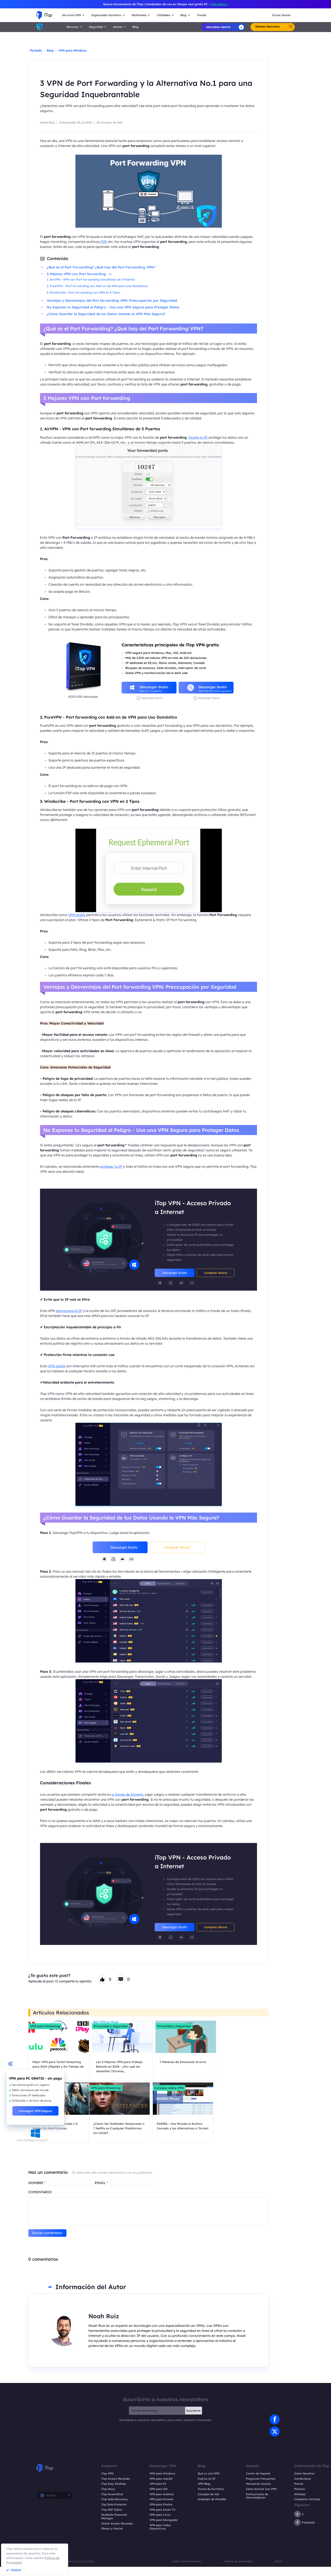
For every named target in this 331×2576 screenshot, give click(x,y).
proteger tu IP (111, 1166)
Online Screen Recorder (117, 2523)
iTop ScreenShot (112, 2494)
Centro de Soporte (258, 2473)
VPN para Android (161, 2494)
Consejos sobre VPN (169, 2088)
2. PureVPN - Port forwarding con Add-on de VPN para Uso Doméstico (97, 286)
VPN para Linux (159, 2514)
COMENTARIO (40, 2192)
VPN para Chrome (161, 2499)
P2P (103, 242)
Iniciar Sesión (281, 15)
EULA (278, 2561)
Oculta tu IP (197, 437)
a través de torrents (127, 1794)
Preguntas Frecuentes (260, 2478)
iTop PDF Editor (111, 2509)
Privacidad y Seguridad (110, 2026)
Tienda (201, 15)
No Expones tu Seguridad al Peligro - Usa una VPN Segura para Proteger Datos (113, 307)
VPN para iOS (158, 2489)
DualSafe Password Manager (114, 2516)
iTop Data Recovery (114, 2499)
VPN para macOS (160, 2478)
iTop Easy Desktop (113, 2483)
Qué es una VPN (208, 2473)
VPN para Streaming (45, 2026)
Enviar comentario (47, 2233)
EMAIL (101, 2183)
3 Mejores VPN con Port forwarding (79, 274)
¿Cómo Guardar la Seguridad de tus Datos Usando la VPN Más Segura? (106, 314)
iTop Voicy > (219, 4)
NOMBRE (36, 2183)
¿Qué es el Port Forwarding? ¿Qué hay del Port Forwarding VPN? (101, 267)
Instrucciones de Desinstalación (257, 2495)
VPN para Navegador (163, 2520)
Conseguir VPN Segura (35, 2111)
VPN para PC (157, 2483)
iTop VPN (107, 2473)
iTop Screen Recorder (115, 2478)
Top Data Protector (114, 2504)
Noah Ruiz (47, 122)
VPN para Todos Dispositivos (160, 2526)
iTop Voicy (108, 2489)
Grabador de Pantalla (212, 2499)
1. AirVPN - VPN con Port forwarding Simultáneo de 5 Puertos (91, 279)
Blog (135, 26)
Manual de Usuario (258, 2483)
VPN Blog (204, 2483)
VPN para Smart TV (162, 2509)
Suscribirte (193, 2410)
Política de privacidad (238, 2561)
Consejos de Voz (208, 2494)
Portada (36, 50)
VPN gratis (76, 915)
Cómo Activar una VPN (261, 2489)
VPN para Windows (72, 50)
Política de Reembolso (186, 2561)
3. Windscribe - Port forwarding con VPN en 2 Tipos (83, 292)
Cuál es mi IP (206, 2478)
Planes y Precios (112, 2528)
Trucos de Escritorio (211, 2489)
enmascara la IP (69, 1311)
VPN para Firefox (160, 2504)
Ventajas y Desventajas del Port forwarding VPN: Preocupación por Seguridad (112, 300)
